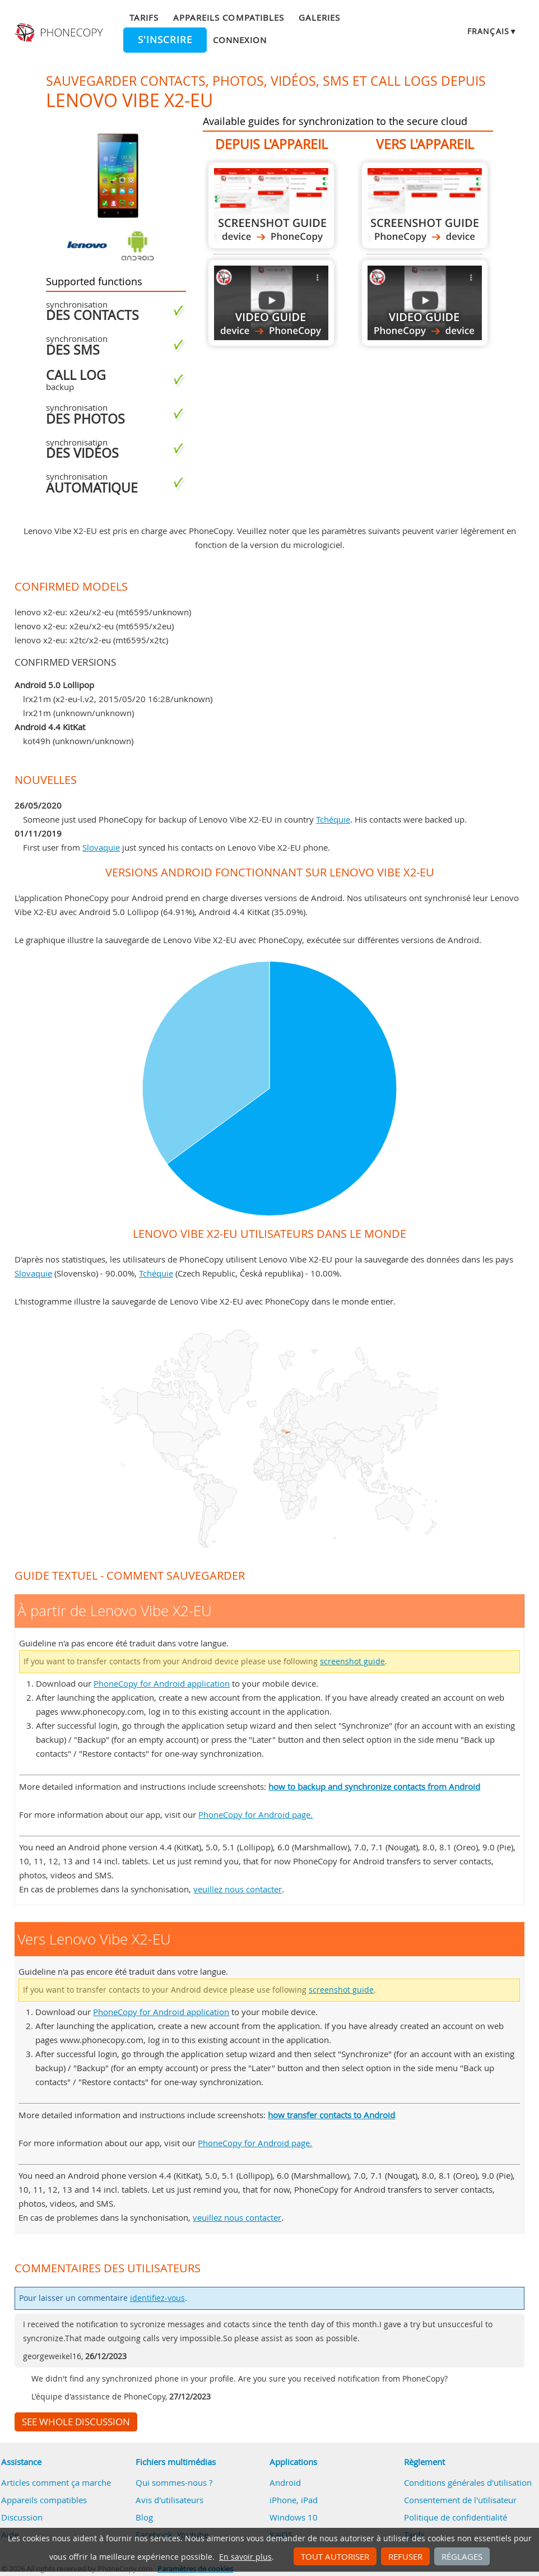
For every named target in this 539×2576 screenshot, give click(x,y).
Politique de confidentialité (455, 2517)
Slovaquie (101, 847)
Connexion (240, 39)
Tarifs (144, 17)
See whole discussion (76, 2422)
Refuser (405, 2556)
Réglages (462, 2556)
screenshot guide (352, 1661)
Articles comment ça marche (56, 2482)
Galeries (319, 17)
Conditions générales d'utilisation (468, 2482)
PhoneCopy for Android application (162, 1683)
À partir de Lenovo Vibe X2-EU (271, 205)
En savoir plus (245, 2557)
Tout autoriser (335, 2556)
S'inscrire (165, 40)
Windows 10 (294, 2517)
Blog (144, 2517)
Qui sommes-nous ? (174, 2482)
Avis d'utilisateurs (169, 2499)
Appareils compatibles (228, 17)
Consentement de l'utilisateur (460, 2499)
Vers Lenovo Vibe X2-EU (424, 205)
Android (285, 2482)
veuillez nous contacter (237, 1889)
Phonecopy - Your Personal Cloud (59, 32)
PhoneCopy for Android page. (255, 1814)
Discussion (22, 2517)
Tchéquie (333, 819)
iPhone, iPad (294, 2499)
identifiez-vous (157, 2298)
